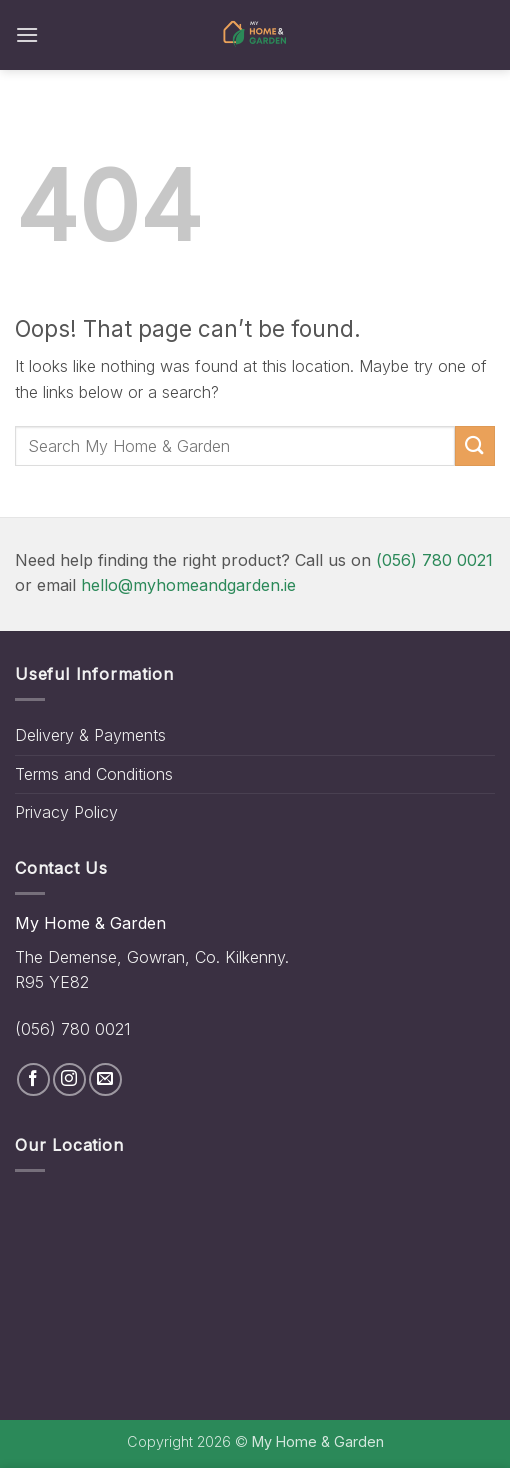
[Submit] (475, 445)
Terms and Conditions (94, 774)
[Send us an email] (105, 1079)
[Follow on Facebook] (33, 1079)
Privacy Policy (66, 812)
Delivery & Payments (90, 735)
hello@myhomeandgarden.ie (188, 585)
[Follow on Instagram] (69, 1079)
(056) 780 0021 (434, 560)
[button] (27, 34)
